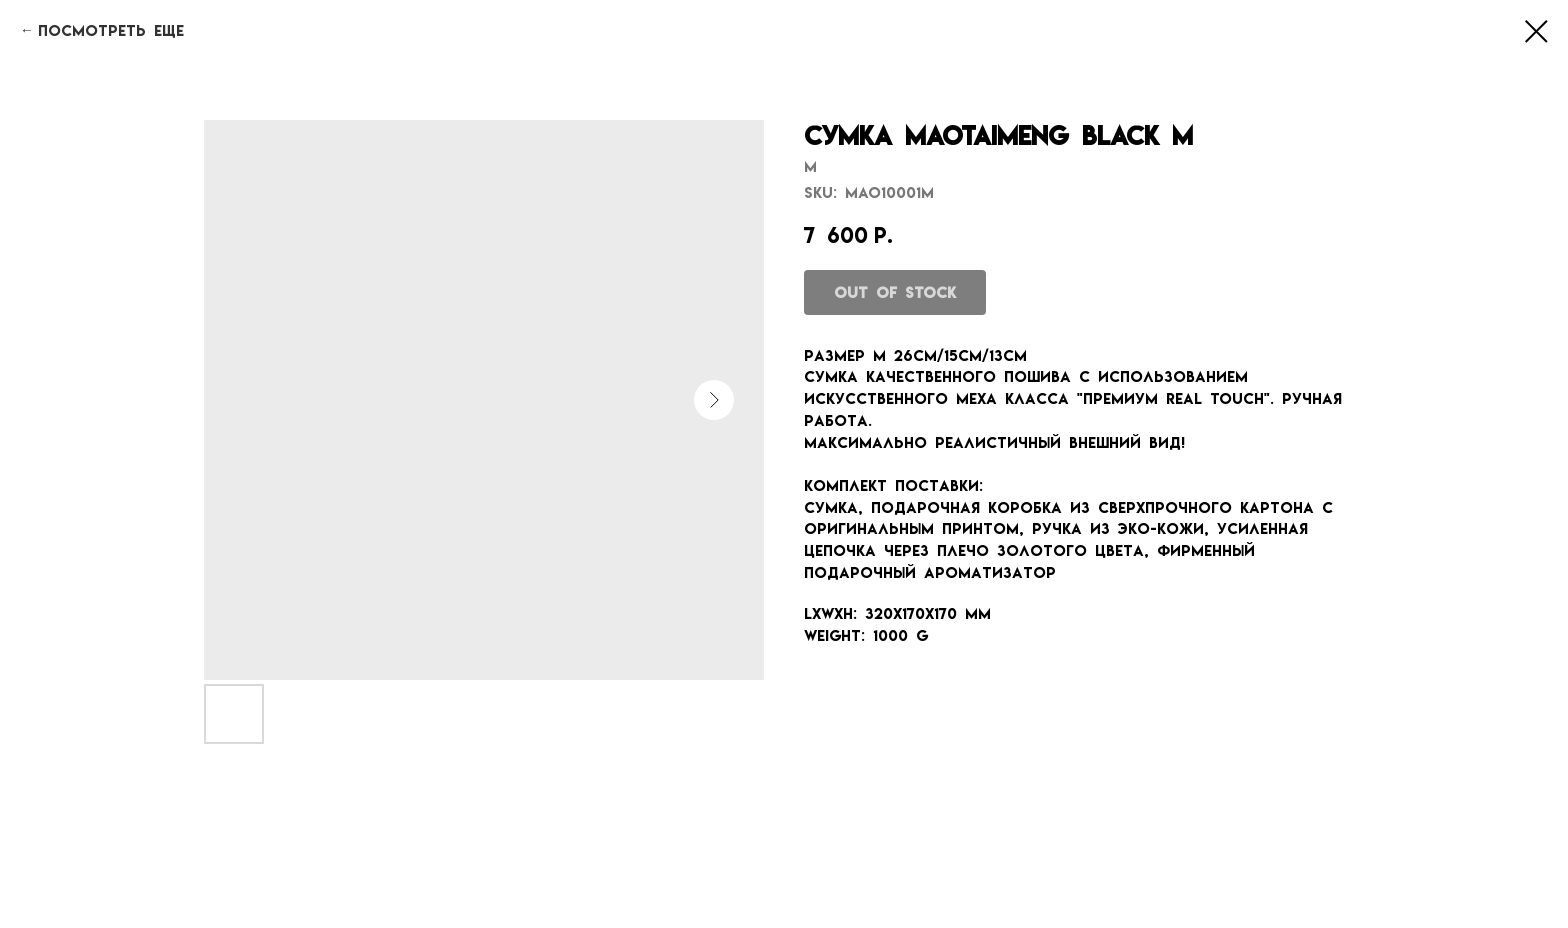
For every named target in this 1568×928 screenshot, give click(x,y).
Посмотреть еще (111, 30)
